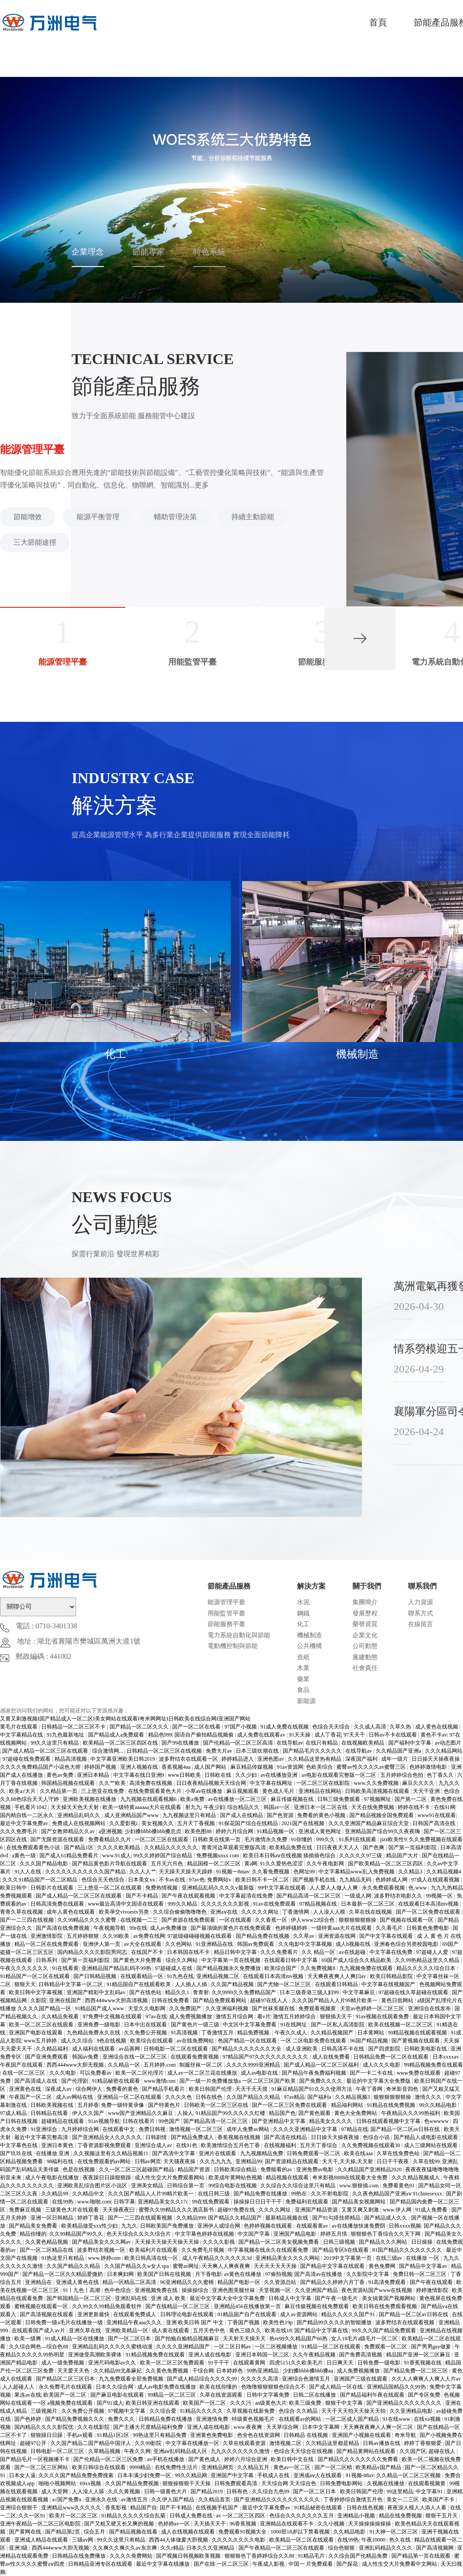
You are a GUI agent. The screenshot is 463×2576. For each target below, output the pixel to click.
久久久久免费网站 (132, 2556)
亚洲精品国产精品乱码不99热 (117, 1968)
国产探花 (347, 2564)
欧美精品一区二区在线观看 (302, 2540)
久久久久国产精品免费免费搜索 (76, 2475)
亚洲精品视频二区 (218, 1976)
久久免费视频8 (318, 1968)
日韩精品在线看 (49, 2113)
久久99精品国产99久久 (76, 2234)
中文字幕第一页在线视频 (231, 1960)
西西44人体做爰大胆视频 (179, 2540)
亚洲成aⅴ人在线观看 (318, 2475)
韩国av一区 (277, 1807)
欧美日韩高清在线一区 (151, 2258)
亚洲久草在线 (85, 2330)
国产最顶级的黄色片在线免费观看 (231, 1928)
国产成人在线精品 (242, 1815)
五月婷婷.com (160, 2065)
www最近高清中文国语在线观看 (126, 1904)
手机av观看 (80, 2435)
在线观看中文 (119, 2129)
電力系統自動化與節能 (239, 1635)
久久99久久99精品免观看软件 (107, 2306)
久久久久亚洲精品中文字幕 (306, 2129)
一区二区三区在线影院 (323, 1783)
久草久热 (401, 1727)
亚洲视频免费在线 (157, 2290)
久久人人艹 (142, 1871)
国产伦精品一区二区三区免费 (108, 2459)
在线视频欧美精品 (363, 1743)
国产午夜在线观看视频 (189, 1896)
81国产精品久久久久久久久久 (407, 2250)
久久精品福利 (52, 2049)
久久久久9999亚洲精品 (253, 2065)
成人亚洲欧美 (302, 2049)
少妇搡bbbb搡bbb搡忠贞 (154, 1831)
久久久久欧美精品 (119, 1847)
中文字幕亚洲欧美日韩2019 (123, 1759)
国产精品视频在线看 (134, 2532)
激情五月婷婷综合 (295, 2016)
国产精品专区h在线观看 (341, 2250)
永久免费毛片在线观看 (65, 2387)
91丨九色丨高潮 (82, 2290)
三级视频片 (44, 2411)
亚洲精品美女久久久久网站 (288, 2258)
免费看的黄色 (123, 2089)
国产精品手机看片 (164, 2089)
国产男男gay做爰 (431, 2346)
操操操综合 (196, 2290)
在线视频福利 (280, 2145)
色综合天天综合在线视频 (304, 2451)
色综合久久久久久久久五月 (302, 2515)
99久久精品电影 (438, 2105)
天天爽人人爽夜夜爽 (226, 2266)
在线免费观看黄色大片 (155, 1791)
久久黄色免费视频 (167, 2371)
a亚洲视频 (110, 1831)
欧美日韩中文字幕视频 (36, 1992)
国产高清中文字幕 (174, 2153)
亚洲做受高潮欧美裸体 (95, 2354)
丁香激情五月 (218, 2032)
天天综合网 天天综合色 (289, 2483)
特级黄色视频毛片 (254, 2419)
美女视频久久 (158, 1823)
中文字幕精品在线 (22, 1735)
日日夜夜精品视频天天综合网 (211, 1783)
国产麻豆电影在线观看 (117, 2395)
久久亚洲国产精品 (317, 2290)
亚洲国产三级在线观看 (361, 2379)
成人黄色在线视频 (437, 1727)
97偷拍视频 (278, 2274)
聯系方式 (420, 1613)
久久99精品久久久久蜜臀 (87, 1920)
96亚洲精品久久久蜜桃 (187, 2282)
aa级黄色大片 (271, 2403)
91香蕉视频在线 (423, 2363)
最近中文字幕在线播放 (163, 2564)
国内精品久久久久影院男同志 (92, 1952)
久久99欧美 (116, 1936)
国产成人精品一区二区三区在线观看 (45, 1751)
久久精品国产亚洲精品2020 (370, 2169)
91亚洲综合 (44, 2129)
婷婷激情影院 (433, 2290)
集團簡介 (365, 1602)
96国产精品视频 (369, 2041)
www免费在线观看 (419, 2073)
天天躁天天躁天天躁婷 (186, 1871)
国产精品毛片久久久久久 (313, 1751)
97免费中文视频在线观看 (113, 2016)
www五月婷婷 (41, 2041)
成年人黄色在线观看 (71, 1912)
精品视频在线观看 (288, 2177)
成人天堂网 (55, 2491)
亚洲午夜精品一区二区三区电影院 (41, 2524)
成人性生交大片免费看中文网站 (400, 2564)
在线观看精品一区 (142, 1976)
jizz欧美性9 (393, 1839)
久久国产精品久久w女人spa (137, 2266)
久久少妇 (246, 1775)
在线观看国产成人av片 (39, 2330)
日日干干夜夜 (393, 2161)
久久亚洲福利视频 (227, 2008)
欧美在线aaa (359, 2153)
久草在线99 (426, 2161)
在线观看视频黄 (427, 2483)
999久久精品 (183, 1904)
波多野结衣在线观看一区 (189, 1759)
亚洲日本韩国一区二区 (262, 2354)
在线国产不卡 (148, 1952)
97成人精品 (14, 2113)
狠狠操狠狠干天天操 (187, 2483)
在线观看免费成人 (135, 2314)
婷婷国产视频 (101, 1767)
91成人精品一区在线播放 (75, 2338)
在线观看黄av (312, 2226)
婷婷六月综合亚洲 (246, 2459)
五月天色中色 (209, 2330)
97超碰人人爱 (433, 1952)
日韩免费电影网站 (342, 2483)
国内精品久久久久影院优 (44, 2427)
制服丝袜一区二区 (201, 2065)
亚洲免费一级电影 (99, 2024)
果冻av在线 (27, 2395)
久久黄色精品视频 (47, 2242)
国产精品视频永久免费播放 (229, 1968)
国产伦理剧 (75, 2081)
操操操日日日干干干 (258, 2202)
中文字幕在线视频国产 (388, 1984)
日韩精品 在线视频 (306, 2435)
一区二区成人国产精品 (352, 2419)
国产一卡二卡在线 (372, 2073)
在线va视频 (428, 2419)
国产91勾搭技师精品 (337, 2218)
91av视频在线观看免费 (383, 2016)
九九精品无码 (356, 1880)
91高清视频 (185, 2032)
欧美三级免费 (306, 2403)
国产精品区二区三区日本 (66, 2379)
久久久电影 (63, 2073)
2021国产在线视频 (303, 1823)
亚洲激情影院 (47, 1936)
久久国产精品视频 (233, 1984)
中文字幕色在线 (19, 2145)
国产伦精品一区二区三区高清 (238, 1743)
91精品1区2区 (114, 2435)
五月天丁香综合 (319, 2145)
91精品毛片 (312, 2556)
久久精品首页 (215, 2499)
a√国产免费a (67, 2499)
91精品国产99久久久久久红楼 (231, 2113)
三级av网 (83, 2540)
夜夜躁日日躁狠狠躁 (107, 2177)
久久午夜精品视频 (315, 2354)
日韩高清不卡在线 (343, 2049)
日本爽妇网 (121, 2274)
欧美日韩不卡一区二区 (262, 1880)
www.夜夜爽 (248, 2427)
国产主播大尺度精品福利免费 (148, 2427)
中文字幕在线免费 (392, 1952)
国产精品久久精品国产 (235, 2218)
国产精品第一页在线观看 (421, 2556)
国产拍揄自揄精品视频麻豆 (188, 2338)
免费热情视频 (162, 1888)
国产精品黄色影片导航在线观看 (110, 1863)
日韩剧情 (156, 2137)
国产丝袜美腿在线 (274, 2008)
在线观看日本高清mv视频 (429, 1904)
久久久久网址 (275, 2210)
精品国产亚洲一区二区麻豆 (419, 2354)
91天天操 (300, 1735)
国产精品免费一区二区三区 (416, 2371)
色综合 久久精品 (299, 2411)
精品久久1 (178, 1992)
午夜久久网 (137, 2451)
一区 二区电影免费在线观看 (314, 2041)
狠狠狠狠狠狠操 (358, 1920)
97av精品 (294, 2097)
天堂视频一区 (275, 2290)
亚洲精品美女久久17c (164, 2202)
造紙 (303, 1657)
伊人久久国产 (89, 2113)
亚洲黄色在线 (25, 2089)
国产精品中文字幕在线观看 (333, 2266)
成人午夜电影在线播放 (52, 2177)
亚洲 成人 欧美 (169, 2298)
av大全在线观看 (143, 1944)
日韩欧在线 (218, 1775)
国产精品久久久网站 (383, 2242)
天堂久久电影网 (147, 2008)
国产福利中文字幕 (410, 1743)
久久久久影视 (219, 2242)
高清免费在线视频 (151, 1783)
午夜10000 (374, 2540)
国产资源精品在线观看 (292, 2161)
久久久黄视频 (124, 2491)
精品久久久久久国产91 (348, 2314)
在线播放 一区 (423, 2258)
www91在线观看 (436, 1815)
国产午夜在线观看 (432, 2282)
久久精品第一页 (59, 1791)
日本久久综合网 (115, 2387)
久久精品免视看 (60, 2016)
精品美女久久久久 (331, 2121)
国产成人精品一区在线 (336, 2387)
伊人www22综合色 (313, 1920)
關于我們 (367, 1586)
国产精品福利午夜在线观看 (373, 2395)
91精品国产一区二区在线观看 (35, 1976)
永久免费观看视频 (384, 1888)
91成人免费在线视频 (285, 1727)
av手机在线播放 (166, 2459)
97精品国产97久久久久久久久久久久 (266, 2057)
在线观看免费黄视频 (195, 2057)
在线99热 (63, 2202)
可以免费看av (96, 2073)
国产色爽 (374, 1847)
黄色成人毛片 (279, 1791)
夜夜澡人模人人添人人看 (417, 2507)
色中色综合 (118, 2290)
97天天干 (355, 1735)
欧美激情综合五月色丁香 (231, 2145)
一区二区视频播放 (277, 2346)
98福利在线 (61, 2161)
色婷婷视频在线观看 (268, 2226)
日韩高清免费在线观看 (57, 1904)
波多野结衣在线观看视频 (405, 2322)
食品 (303, 1689)
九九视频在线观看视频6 (149, 1799)
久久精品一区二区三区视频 (409, 2475)
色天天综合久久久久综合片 (139, 2234)
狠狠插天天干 (336, 2016)
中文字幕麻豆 (359, 1992)
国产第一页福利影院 (413, 1847)
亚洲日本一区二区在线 (321, 1807)
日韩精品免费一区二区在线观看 (391, 2057)
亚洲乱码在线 (132, 2298)
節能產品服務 (229, 1586)
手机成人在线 (274, 2475)
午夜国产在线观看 (22, 2065)
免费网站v (220, 1880)
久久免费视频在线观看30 (371, 2145)
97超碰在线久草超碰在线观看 (414, 1992)
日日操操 (422, 2242)
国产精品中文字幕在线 (321, 2330)
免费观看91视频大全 (243, 2532)
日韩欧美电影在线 (426, 2049)
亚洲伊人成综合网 (219, 2226)
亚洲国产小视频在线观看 (362, 2435)
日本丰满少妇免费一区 (144, 2475)
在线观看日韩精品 (337, 1984)
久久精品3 (411, 1871)
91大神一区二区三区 (394, 2532)
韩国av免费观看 (256, 1944)
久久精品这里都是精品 (333, 2443)
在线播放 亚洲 (53, 2153)
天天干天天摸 (252, 2089)
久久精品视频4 (443, 1871)
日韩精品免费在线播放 (166, 2419)
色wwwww (437, 2121)
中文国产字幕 (254, 2234)
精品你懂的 (33, 2234)
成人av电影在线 (260, 2073)
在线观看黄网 (250, 2363)
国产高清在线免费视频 (63, 1928)
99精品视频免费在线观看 (433, 2065)
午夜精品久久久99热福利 (411, 2113)
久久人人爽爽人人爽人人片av (426, 2379)
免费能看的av (276, 2169)
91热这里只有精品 (63, 2258)
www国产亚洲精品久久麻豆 (141, 2113)
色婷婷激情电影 (428, 1767)
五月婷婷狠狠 (83, 1936)
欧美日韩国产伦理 (211, 2089)
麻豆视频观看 (243, 1791)
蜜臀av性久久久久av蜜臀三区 (371, 1767)
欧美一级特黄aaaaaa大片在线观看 (142, 1807)
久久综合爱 (163, 2411)
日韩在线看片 (139, 2121)
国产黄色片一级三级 (196, 2024)
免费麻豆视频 (25, 2210)
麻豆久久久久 (419, 1783)
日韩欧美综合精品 (236, 2169)
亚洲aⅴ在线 (224, 1912)
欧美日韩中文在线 (293, 2459)
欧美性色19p (278, 2322)
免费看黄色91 (399, 2185)
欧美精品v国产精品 (379, 2467)
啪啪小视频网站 (57, 2483)
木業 (303, 1668)
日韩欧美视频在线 (52, 2105)
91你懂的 (302, 1839)
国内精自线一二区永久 (27, 1815)
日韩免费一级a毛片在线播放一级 (64, 2322)
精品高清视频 (71, 1759)
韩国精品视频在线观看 (68, 1783)
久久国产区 (412, 2451)
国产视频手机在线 (315, 1880)
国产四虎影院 (385, 2049)
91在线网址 (294, 2024)
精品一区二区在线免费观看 (47, 1944)
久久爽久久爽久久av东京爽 (125, 2548)
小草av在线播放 (204, 1791)
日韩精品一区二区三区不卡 (74, 1727)
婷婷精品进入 (238, 1759)
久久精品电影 (350, 2532)
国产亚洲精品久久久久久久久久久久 (277, 2499)
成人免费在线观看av (261, 1735)
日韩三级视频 (340, 2242)
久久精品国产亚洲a (399, 1751)
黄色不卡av (434, 1735)
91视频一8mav (233, 1871)
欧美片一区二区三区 (74, 2515)
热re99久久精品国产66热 (298, 2338)
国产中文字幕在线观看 (386, 1936)
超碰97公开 (34, 2443)
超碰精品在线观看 (63, 2121)
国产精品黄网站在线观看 (366, 2451)
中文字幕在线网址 (272, 1783)
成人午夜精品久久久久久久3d (217, 2258)
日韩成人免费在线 (192, 2515)
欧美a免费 (192, 1799)
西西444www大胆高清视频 (117, 2000)
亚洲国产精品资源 (317, 2210)
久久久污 (241, 2403)
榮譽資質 (365, 1624)
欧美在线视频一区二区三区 (401, 2024)
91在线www (397, 2419)
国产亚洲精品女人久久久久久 (107, 2137)
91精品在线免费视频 (391, 2105)
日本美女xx (142, 1880)
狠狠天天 (25, 1984)
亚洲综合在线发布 (430, 2008)
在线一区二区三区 (24, 2073)
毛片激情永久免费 (266, 1839)
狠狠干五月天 (442, 2515)
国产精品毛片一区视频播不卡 (35, 2459)
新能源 (306, 1701)
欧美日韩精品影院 (392, 1976)
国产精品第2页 (63, 2532)
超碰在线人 (443, 2451)
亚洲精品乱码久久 (79, 1815)
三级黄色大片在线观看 (72, 2210)
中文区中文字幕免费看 (250, 2024)
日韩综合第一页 (186, 2185)
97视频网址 (378, 1799)
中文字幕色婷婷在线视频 (205, 2234)
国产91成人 (110, 2403)
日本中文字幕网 (321, 2427)
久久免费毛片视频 (203, 2250)
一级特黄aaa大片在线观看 (342, 1928)
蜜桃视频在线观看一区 (41, 2306)
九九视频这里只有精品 (189, 1815)
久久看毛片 (390, 1928)
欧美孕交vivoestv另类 (125, 1912)
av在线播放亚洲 (279, 1775)
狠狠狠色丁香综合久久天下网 (386, 2234)
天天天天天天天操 (276, 2266)
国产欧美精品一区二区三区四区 (386, 1863)
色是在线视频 (79, 2169)
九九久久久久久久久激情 (241, 2451)
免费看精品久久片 (110, 1839)
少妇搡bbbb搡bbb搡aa (309, 2371)
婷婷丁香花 (91, 2218)
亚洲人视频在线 (139, 1767)
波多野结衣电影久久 (399, 1896)
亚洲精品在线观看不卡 (287, 2524)
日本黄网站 (371, 2032)
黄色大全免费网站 (356, 2113)
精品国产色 (282, 2113)
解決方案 (311, 1586)
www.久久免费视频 (377, 1783)
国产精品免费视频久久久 (75, 2419)
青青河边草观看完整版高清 (234, 1847)
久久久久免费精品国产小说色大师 (41, 1767)
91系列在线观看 (358, 1839)
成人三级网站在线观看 (431, 2145)
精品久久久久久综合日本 (426, 1968)
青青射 (201, 1992)
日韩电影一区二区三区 (57, 2451)
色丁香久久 (441, 1775)
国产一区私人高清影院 (338, 2024)
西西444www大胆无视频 (76, 2065)
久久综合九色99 (271, 2491)
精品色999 (160, 1735)
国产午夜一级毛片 (337, 2298)
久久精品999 (191, 2218)
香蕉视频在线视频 (239, 2137)
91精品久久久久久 (202, 2411)
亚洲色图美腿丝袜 (234, 2290)
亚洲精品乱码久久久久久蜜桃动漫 (113, 2346)
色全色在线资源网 (259, 2435)
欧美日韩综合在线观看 (99, 2467)
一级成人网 (357, 1896)
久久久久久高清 (260, 2379)
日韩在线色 (209, 2097)
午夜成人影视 (269, 2564)
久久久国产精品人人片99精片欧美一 (335, 2000)
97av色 (196, 1880)
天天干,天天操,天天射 (348, 2161)
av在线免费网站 (196, 2041)
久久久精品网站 (444, 1751)
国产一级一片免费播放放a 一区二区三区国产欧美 (238, 2081)
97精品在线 (354, 2129)
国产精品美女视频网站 (359, 2202)
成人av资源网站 (299, 2314)
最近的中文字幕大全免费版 (379, 2081)
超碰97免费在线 (236, 2210)
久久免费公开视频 (146, 2032)
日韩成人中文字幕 (290, 2298)
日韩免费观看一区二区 (314, 2153)
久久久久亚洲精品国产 (183, 2346)
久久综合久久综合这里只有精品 (298, 2185)
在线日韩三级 (214, 2193)
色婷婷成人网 (392, 1880)
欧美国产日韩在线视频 (164, 2274)
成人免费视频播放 (191, 2016)
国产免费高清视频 (361, 2354)
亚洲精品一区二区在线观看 (130, 2097)
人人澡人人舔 (89, 2491)
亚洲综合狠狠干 (19, 2507)
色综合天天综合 (331, 1727)
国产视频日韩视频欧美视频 (189, 2556)
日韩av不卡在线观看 (393, 1735)
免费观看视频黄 (317, 2008)
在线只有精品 (322, 1743)
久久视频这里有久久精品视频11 (111, 2153)
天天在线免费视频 (373, 1807)
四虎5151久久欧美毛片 (296, 2363)
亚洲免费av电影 (315, 2169)
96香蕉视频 (243, 2524)
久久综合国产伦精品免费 (358, 2556)
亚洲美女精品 (148, 2185)
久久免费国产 (186, 2008)
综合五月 (95, 2532)
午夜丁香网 (370, 2089)
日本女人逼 (22, 2475)
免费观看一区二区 (386, 2346)
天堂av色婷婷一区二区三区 (372, 2008)
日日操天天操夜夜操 (436, 1759)
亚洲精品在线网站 (320, 1791)
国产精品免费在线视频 (263, 1936)
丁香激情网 (296, 1912)
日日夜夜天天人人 (338, 1847)
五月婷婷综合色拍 (402, 1775)
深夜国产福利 (362, 1759)
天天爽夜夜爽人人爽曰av (337, 1976)
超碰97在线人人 (269, 2000)
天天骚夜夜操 (180, 2161)
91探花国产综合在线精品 (249, 1823)
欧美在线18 (278, 2330)
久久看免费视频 (271, 1871)
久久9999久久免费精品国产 (244, 1992)
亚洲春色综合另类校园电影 (407, 1944)
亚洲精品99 (248, 2161)
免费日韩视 (153, 2129)
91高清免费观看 (387, 2282)
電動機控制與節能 (233, 1646)
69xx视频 (91, 2483)
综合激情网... (108, 1751)
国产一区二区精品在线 (47, 2250)
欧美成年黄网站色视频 (235, 2177)
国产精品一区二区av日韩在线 (405, 2129)
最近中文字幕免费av (24, 1823)
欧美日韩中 (14, 1888)
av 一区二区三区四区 (241, 2515)
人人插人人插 (191, 1984)
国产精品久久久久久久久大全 (247, 2049)
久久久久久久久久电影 (239, 2540)
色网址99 (304, 1871)
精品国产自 (143, 2507)
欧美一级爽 (28, 2338)
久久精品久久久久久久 (171, 1847)
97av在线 (155, 2016)
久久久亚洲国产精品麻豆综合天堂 (369, 1823)
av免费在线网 (149, 1936)
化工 (303, 1624)
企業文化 (365, 1635)
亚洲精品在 (39, 2282)
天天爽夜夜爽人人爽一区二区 (378, 2427)
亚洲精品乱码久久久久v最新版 (218, 1888)
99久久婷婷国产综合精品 (163, 1855)
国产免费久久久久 (321, 2081)
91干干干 (219, 2363)
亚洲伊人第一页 (102, 1944)
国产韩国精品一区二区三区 (79, 2298)
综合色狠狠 (342, 2548)
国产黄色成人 (205, 2459)
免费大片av (220, 1751)
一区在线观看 (236, 1920)
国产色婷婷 (28, 2419)
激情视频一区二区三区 (196, 2129)
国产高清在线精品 (286, 2137)
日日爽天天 (341, 2363)
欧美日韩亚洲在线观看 (153, 2403)
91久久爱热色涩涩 (282, 1863)
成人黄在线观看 (171, 2330)
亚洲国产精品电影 (295, 2234)
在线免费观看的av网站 (104, 2161)
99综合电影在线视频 (233, 2185)
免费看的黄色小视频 (322, 1815)
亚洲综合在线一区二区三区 (135, 2057)
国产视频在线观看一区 (407, 1920)
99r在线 (138, 1928)
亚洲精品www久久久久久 (71, 2507)
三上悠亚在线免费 (103, 1791)
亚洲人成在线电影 (210, 2354)
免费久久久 (122, 2419)
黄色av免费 (60, 1775)
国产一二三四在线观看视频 (141, 2218)
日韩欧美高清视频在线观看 (378, 1791)
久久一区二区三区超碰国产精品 (137, 2169)
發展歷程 (365, 1613)
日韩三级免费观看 (339, 1799)
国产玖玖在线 (17, 2153)
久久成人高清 (370, 1727)
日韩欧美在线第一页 (217, 1839)
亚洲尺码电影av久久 (112, 2363)
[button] (359, 638)
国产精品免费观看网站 (220, 2000)
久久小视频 (332, 2524)
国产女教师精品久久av (68, 1831)
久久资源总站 (280, 2282)
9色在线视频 (112, 2041)
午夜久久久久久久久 (25, 1968)
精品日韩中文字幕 (236, 1952)
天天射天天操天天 (245, 2338)
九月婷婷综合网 (80, 2129)
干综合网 (203, 2371)
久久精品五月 (254, 2467)
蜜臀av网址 (186, 2266)
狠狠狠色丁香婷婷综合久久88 (260, 2556)
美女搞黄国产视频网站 (389, 2298)
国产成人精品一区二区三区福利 (322, 2065)
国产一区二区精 (333, 2467)
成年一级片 (395, 1759)
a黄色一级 (24, 1855)
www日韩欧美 (185, 1775)
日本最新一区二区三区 (368, 1904)
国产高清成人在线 (36, 2081)
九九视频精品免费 (262, 2153)
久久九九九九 (216, 2161)
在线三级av (390, 2258)
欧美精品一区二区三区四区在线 (121, 1743)
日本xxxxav (446, 2057)
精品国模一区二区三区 (214, 1863)
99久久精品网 (191, 2475)
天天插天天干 (210, 2524)
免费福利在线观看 (307, 2202)
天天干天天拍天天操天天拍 (354, 2411)
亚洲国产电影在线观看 (36, 2032)
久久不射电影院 (330, 2193)
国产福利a (319, 2097)
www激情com (160, 2081)
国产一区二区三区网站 (41, 2467)
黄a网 (250, 1863)
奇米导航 (406, 2435)
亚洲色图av (271, 1759)
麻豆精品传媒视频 (252, 1767)
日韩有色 (237, 2491)
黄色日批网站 (398, 2000)
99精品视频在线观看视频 (418, 2032)
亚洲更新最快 (94, 2314)
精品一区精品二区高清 (129, 2282)
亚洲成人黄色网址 (320, 1831)
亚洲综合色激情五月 (306, 2379)
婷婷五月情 (334, 2234)
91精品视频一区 (276, 1831)
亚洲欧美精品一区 (127, 2330)
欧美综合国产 (281, 1968)
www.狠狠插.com (359, 2185)
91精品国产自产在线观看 (247, 2314)
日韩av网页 (148, 2161)
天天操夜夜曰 (119, 2210)
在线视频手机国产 (217, 2507)
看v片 (264, 2016)
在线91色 (187, 2145)
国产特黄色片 (165, 2105)
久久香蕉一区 (272, 1920)
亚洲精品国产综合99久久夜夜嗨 (383, 1831)
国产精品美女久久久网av (102, 2242)
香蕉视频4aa (176, 1767)
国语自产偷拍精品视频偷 (204, 1735)
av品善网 (130, 2049)
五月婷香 (88, 2105)
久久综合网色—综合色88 (39, 2346)
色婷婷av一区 (174, 2524)
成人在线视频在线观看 (188, 2532)
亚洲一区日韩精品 (52, 2218)
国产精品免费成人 (193, 2137)
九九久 (129, 2226)
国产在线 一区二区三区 (222, 2564)
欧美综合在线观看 (152, 2041)
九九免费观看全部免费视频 (132, 2379)
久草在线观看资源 (245, 2443)
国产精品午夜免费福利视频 (315, 2073)
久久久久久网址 (260, 1912)
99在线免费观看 (211, 2202)
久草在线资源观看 (222, 2395)
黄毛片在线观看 (19, 1727)
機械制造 (309, 1635)
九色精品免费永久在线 (94, 2032)
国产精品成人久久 (386, 2218)
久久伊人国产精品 (173, 2499)
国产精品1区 (79, 1847)
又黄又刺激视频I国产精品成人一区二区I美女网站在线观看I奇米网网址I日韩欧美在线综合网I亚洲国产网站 (125, 1719)
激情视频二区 (286, 2443)
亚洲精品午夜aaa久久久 (134, 2322)
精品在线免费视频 (401, 2515)
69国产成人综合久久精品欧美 (357, 1960)
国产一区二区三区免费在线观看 (290, 2105)
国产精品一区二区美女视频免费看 (279, 2242)
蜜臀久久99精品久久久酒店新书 (177, 2210)
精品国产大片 (403, 1855)
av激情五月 (135, 2499)
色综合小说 (377, 2137)
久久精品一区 (124, 2065)
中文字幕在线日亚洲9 (139, 1775)
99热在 (299, 2193)
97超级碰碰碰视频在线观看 (200, 1936)
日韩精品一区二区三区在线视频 (165, 1751)
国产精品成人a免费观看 (116, 1735)
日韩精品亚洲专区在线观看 (101, 2564)
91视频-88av (360, 2475)
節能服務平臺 (226, 1624)
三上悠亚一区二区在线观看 (110, 1888)
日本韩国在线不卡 (189, 1952)
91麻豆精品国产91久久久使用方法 (312, 2089)
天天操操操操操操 (370, 2524)
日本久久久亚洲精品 (211, 2548)
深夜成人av (59, 2089)
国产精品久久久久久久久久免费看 (358, 2459)
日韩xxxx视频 (405, 2226)
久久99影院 (149, 2443)
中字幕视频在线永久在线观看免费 (269, 2250)
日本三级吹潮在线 (258, 1751)
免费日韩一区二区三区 (420, 2274)
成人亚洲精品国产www (132, 1815)
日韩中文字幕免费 (268, 2395)
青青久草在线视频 (22, 1912)
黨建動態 (365, 1657)
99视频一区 (440, 1896)
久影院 (38, 2000)
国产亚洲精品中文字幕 (279, 2121)
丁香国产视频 (244, 2322)
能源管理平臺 (226, 1602)
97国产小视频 (241, 1727)
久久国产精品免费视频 (132, 2483)
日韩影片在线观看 (52, 1888)
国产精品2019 (207, 2491)
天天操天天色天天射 (75, 1807)
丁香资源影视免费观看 (104, 2145)
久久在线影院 (94, 2427)
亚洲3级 (19, 2548)
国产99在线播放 (180, 1743)
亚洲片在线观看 (218, 2153)
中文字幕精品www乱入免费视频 (357, 1871)
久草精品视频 (105, 2451)
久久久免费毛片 (19, 1831)
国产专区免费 (425, 2395)
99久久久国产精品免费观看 (384, 2330)
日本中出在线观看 (146, 2024)
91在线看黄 (65, 1968)
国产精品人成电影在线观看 (426, 2137)
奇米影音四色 (403, 2089)
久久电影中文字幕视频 (305, 1944)
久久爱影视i (124, 1823)
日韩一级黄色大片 (166, 2491)
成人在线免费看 (331, 2057)
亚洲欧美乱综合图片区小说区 (92, 2185)
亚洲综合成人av (154, 2145)
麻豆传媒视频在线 (293, 1799)
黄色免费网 (383, 2266)
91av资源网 (290, 1767)
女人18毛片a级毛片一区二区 (365, 2338)
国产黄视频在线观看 (416, 2041)
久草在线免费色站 (399, 2153)
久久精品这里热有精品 (315, 1759)
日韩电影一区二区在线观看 (176, 2049)
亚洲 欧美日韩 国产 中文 (195, 2322)
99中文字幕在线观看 (282, 1888)
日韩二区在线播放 (315, 2395)
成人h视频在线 (354, 1944)
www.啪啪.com (94, 2202)
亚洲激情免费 (212, 2419)
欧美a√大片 (23, 1791)
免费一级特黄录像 (123, 2105)
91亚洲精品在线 (214, 1944)
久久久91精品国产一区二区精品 (40, 1880)
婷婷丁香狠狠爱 (423, 2443)
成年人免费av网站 (248, 2129)
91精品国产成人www (100, 2008)
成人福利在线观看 (94, 2049)
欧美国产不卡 (439, 2499)
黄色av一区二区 (292, 2467)
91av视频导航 (104, 2121)
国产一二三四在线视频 (27, 1920)
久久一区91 (32, 2515)
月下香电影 (208, 2274)
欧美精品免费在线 (291, 1847)
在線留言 (420, 1624)
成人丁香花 (327, 1735)
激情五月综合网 (235, 2016)
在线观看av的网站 (301, 2419)
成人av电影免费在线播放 (167, 2387)
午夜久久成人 (291, 2032)
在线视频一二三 (139, 1920)
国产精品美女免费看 (34, 2226)
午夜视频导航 (110, 1928)
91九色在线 (180, 1976)
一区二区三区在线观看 (162, 1839)
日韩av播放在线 (382, 2443)
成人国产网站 (211, 1767)
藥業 (303, 1679)
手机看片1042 (31, 1807)
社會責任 (365, 1668)
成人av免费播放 (169, 1928)
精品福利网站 (348, 2105)
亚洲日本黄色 (58, 2145)
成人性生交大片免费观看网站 (170, 2177)
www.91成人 (116, 1855)
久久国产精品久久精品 (253, 2097)
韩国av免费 (86, 2057)
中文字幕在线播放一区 (193, 2443)
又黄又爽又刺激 (360, 2210)
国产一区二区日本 (130, 2338)
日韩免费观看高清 (236, 2483)
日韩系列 (47, 1960)
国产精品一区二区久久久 (140, 1727)
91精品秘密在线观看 (116, 2081)
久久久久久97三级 (361, 1855)
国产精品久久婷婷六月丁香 (333, 2282)
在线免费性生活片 (177, 2467)
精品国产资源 (194, 2169)
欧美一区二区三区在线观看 (42, 2024)
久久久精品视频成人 (416, 2177)
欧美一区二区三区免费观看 (173, 2363)
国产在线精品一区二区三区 (178, 2306)
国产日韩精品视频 (95, 1976)
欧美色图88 (199, 1831)
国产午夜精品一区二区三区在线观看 (282, 2548)
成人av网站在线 (75, 2097)
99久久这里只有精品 (55, 1743)
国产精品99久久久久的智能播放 (335, 2322)
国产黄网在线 (25, 2532)
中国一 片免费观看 (311, 2564)
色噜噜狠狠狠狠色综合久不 (274, 2387)
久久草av (304, 1936)
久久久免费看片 (279, 1952)
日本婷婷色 (230, 2371)
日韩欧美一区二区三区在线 (217, 2105)
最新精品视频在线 (287, 2218)
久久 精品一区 (319, 1952)
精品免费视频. (254, 2032)
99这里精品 (400, 2491)
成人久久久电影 (382, 2065)
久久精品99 (55, 2193)
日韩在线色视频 (365, 2507)
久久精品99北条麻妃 (118, 2371)
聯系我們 (422, 1586)
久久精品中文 (89, 2193)
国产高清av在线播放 (319, 2274)
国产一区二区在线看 (197, 1727)
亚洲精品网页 (218, 2467)
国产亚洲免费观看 (47, 2057)
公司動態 (365, 1646)
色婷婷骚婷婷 (292, 1928)
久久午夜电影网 (325, 1863)
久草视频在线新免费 (251, 2411)
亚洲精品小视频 (356, 2515)
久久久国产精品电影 (44, 1863)
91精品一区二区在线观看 (332, 2346)
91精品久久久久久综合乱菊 (134, 2515)
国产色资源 (281, 1815)
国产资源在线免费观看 (189, 1920)
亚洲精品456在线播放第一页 (248, 2306)
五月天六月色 (167, 1863)
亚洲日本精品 (93, 1775)
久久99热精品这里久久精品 (428, 1960)
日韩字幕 (124, 2202)
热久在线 (400, 2540)
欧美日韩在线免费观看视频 (385, 2306)
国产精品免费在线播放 (261, 2193)
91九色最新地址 (66, 1735)
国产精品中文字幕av (423, 2266)
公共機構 (309, 1646)
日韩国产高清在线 (434, 1823)
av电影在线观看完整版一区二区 (340, 1775)
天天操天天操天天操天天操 (167, 2242)
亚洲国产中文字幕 (233, 2475)
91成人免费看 (432, 2210)
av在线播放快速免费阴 (359, 2226)
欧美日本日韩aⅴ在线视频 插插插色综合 (290, 1855)
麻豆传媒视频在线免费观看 (317, 2306)
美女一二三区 (403, 2499)
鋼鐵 (303, 1613)
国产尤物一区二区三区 (284, 1984)
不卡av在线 (173, 1880)
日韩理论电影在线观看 (187, 2314)
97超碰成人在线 (174, 1968)
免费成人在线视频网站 (79, 1823)
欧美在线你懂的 (219, 2387)
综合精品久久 (244, 1807)
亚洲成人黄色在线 (78, 2282)
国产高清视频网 (435, 2548)
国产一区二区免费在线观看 (429, 1912)
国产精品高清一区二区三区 (309, 1896)
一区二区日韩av (233, 2346)
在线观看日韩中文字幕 (291, 1960)
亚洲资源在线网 (337, 1936)
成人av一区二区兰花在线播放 (202, 2073)
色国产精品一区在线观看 (248, 2041)
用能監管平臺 (226, 1613)
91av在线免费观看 (275, 1904)
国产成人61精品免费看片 (69, 1855)
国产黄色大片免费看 (138, 1960)
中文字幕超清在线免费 (246, 1896)
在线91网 (444, 1807)
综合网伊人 (90, 2089)
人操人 (185, 2113)
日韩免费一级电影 (379, 2363)
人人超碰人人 (19, 2387)
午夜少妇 (214, 1807)
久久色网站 (179, 1944)
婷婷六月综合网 (235, 1831)
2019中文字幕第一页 (348, 2258)
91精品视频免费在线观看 (156, 2354)
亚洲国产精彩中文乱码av (97, 1992)
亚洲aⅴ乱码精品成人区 (180, 2451)
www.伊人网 (398, 2210)
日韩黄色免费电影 (428, 1928)
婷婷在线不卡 (414, 1807)
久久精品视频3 (353, 2097)
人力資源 (420, 1602)
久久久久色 (179, 2097)
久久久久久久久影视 (226, 1904)
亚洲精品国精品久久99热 (397, 2387)
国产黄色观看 (315, 2113)
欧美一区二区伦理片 (140, 2073)
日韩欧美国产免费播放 (167, 2226)
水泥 (303, 1602)
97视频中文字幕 (127, 2411)
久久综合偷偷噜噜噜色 (180, 1912)
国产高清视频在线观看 (47, 2314)
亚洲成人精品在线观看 (41, 2540)
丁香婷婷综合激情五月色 (353, 2499)
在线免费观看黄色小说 (33, 1847)
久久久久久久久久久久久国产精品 (86, 1871)
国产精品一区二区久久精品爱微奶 (63, 2274)
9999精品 (140, 2467)
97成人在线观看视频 (436, 1880)
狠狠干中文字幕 (344, 2403)
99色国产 (169, 2121)
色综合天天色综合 (103, 1880)
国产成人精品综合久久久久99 (202, 2379)
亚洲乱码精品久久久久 (386, 2548)
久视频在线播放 (386, 2483)
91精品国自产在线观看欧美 (139, 1984)
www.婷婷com (105, 2258)
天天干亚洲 (427, 1791)
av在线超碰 (353, 1952)
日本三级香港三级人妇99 (310, 1992)
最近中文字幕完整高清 (41, 2137)
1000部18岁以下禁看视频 (301, 2532)
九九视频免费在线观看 (366, 1968)
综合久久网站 (182, 1960)
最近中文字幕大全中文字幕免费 (228, 2298)
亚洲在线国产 (66, 2000)
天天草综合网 (283, 2427)
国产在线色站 (146, 1992)
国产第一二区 (411, 1799)
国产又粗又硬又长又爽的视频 (119, 2524)
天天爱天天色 (74, 2371)
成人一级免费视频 (63, 2363)
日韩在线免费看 (171, 2000)
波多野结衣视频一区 (102, 2250)
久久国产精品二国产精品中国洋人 (91, 2443)
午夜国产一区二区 (31, 2097)
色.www (418, 1888)
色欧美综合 (320, 1767)
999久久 (326, 1839)
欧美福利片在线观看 (154, 2250)
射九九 (193, 1807)
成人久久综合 (77, 2041)
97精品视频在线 (318, 1904)
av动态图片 (448, 1743)
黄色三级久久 (246, 2330)
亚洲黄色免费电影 (212, 2435)
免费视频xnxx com (218, 1855)
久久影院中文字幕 (368, 2274)
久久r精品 (172, 2548)
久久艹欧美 (113, 1783)
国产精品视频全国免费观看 (382, 1815)
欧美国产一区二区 (65, 2395)
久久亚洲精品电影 (412, 2411)
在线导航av (289, 1743)
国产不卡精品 (142, 1896)
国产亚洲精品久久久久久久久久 (404, 2403)
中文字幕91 (430, 2491)
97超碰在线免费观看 (27, 1759)
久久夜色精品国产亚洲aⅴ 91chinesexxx (397, 2193)
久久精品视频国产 (332, 2032)
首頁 (378, 22)
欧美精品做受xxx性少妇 (90, 2226)
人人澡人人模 (330, 1912)
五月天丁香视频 (196, 1823)
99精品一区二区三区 (172, 2395)
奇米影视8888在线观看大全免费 (350, 2177)
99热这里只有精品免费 (160, 2435)
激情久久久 (429, 2097)
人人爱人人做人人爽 (334, 1888)
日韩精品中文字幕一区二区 (71, 1984)
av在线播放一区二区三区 (238, 1799)
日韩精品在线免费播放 (79, 2556)
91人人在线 (28, 1871)
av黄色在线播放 (243, 2274)
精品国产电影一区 (239, 2282)
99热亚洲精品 (263, 2371)
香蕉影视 (116, 2507)
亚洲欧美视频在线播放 (90, 1799)
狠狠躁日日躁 (47, 2435)
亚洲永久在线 (102, 2499)
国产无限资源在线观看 (57, 1839)
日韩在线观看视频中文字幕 (389, 2121)
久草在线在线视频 (371, 1912)
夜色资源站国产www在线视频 (377, 2290)
